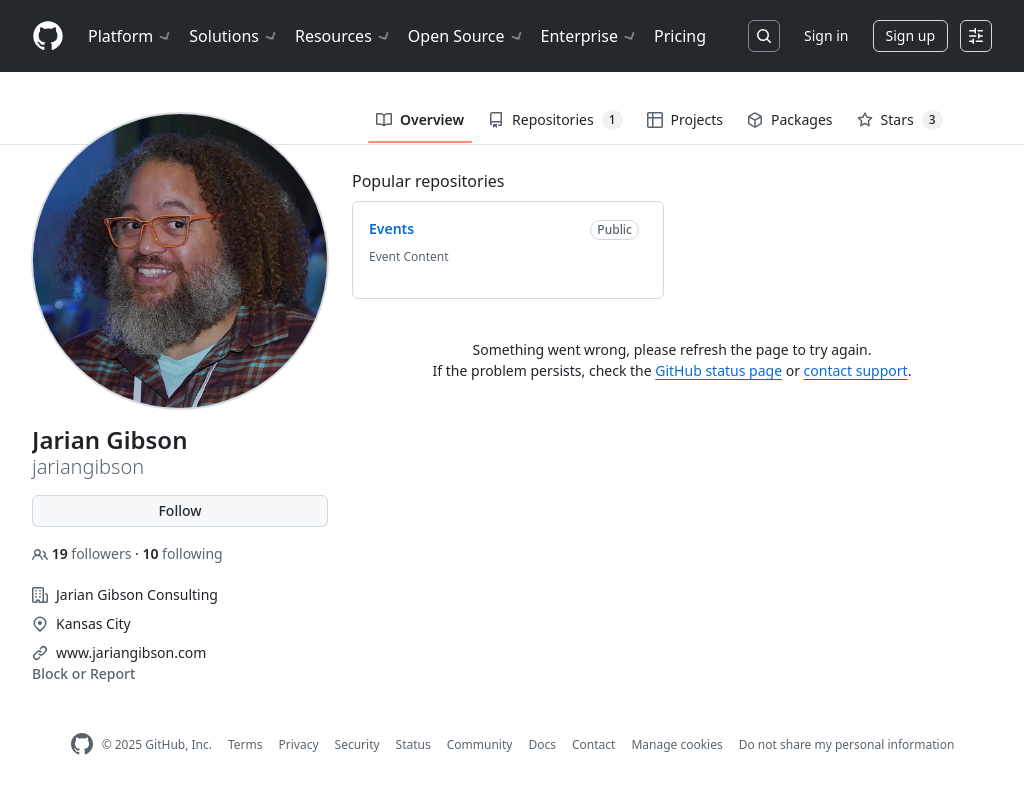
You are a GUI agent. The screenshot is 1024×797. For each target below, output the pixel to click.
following (182, 553)
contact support (856, 370)
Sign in (826, 35)
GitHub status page (718, 370)
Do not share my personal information (847, 744)
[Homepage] (48, 36)
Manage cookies (676, 744)
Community (480, 744)
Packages (790, 119)
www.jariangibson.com (131, 652)
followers (83, 553)
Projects (685, 119)
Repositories (555, 120)
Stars (900, 120)
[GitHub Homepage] (82, 744)
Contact (593, 744)
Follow (179, 510)
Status (413, 744)
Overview (420, 119)
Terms (245, 744)
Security (357, 744)
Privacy (299, 744)
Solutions (234, 36)
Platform (130, 36)
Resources (343, 36)
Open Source (466, 36)
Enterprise (589, 36)
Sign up (910, 35)
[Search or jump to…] (764, 36)
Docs (542, 744)
